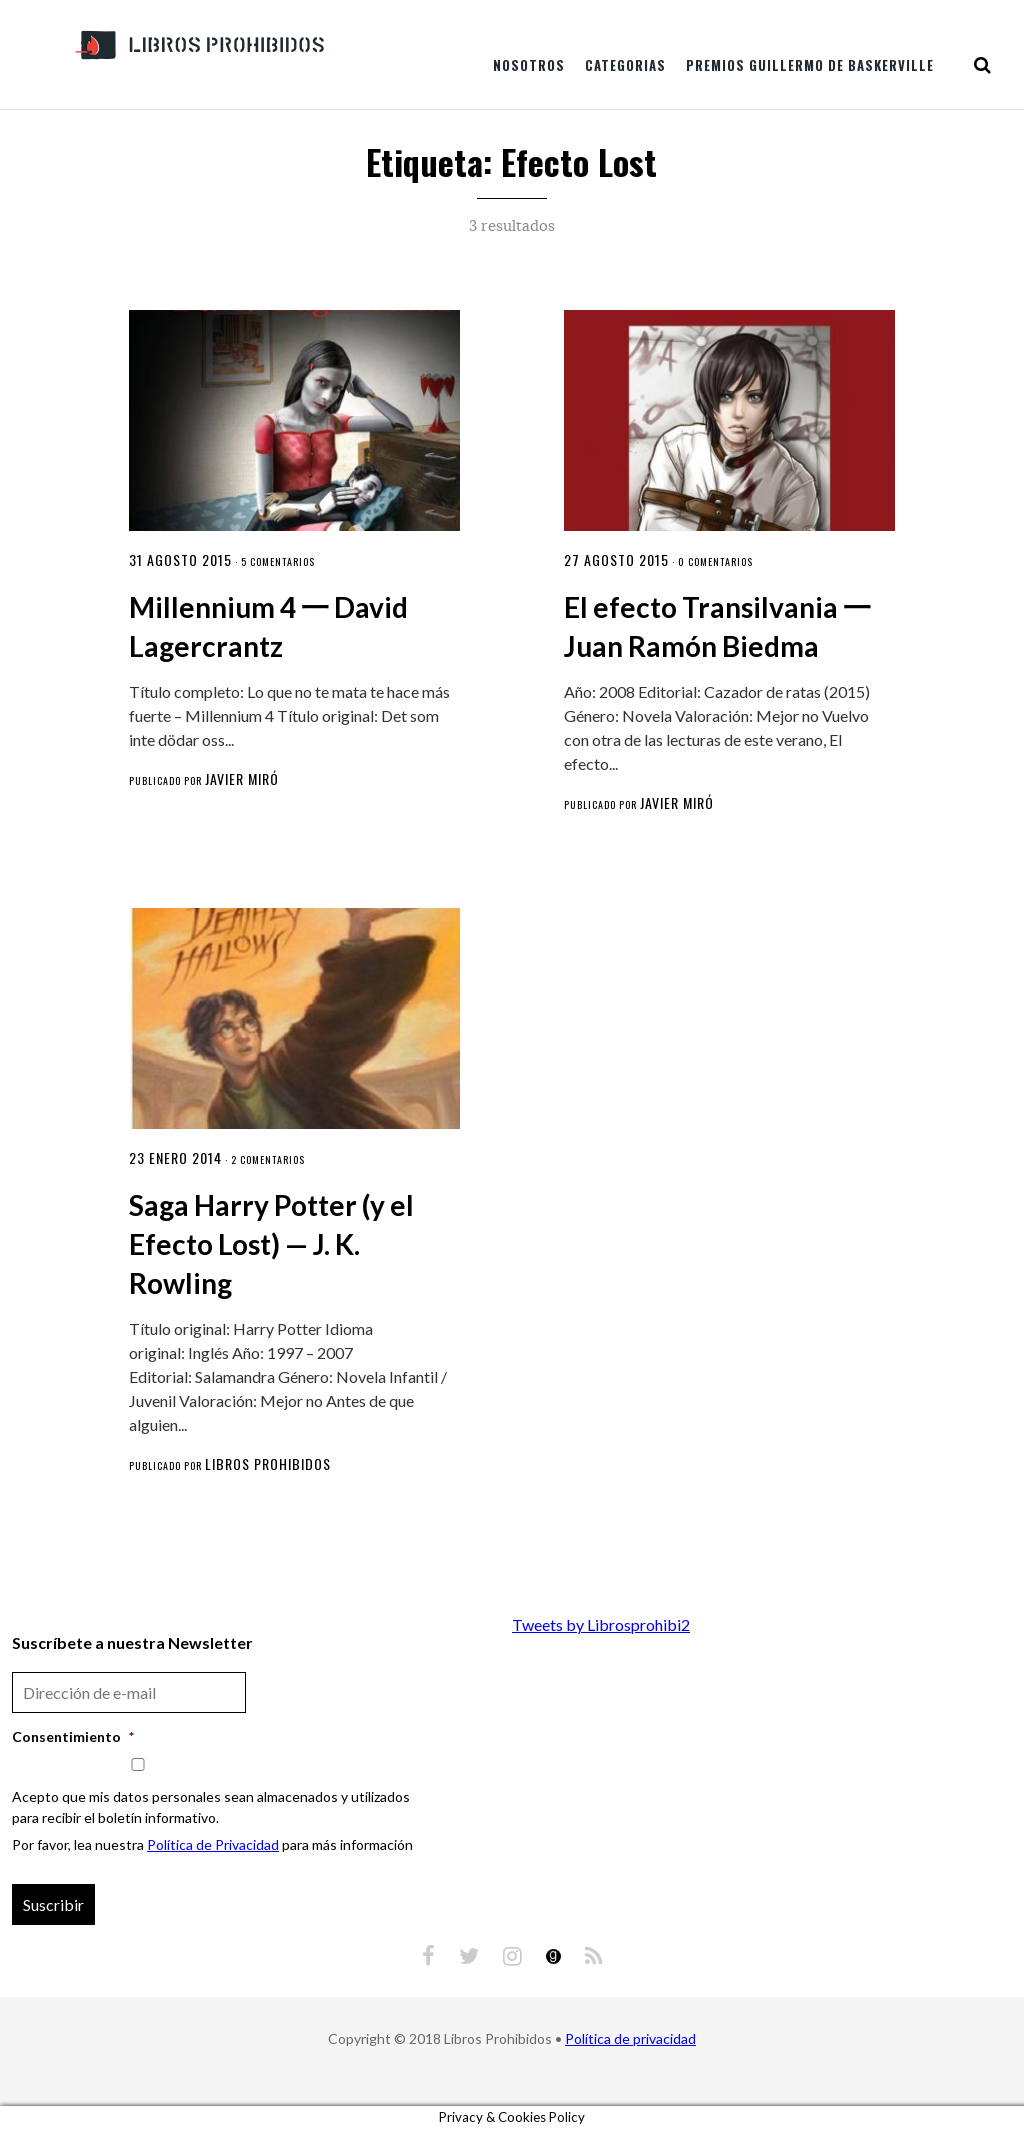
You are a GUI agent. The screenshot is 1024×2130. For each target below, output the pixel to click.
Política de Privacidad (213, 1844)
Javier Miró (242, 778)
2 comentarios (268, 1159)
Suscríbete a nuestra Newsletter (132, 1642)
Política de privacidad (630, 2038)
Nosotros (529, 65)
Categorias (625, 65)
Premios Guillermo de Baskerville (810, 65)
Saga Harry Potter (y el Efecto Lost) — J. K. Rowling (271, 1244)
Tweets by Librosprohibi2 (601, 1624)
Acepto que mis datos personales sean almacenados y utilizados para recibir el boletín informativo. (211, 1807)
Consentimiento (73, 1736)
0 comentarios (715, 561)
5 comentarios (278, 561)
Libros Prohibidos (268, 1463)
